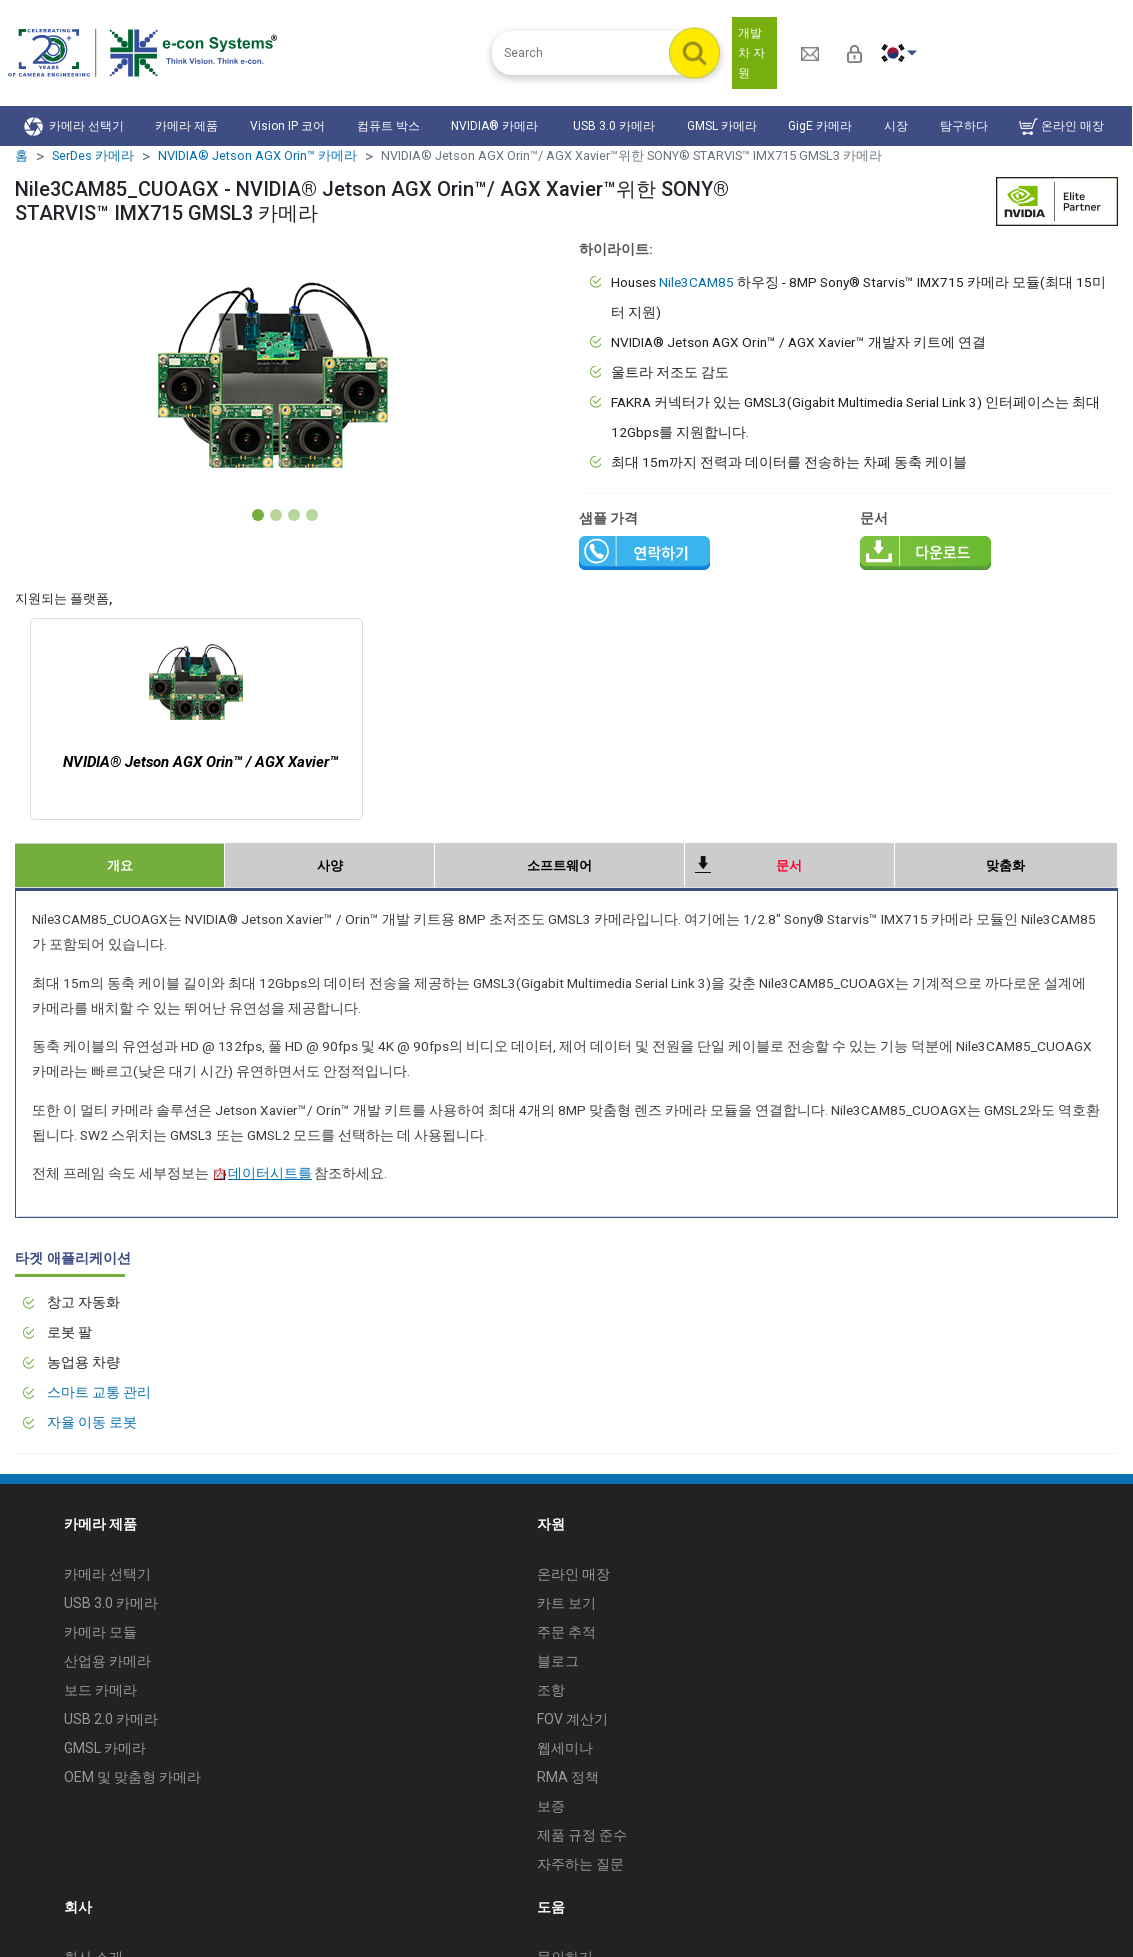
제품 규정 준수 (582, 1835)
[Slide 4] (312, 515)
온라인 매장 (1061, 126)
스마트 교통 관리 (99, 1392)
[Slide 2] (276, 515)
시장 (896, 126)
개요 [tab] (120, 865)
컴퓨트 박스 (388, 126)
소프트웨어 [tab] (559, 865)
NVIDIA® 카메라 (496, 126)
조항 (551, 1690)
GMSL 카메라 (722, 126)
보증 (551, 1806)
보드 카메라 (100, 1690)
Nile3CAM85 (696, 282)
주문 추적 (566, 1632)
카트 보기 (566, 1603)
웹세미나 (565, 1748)
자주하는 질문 (580, 1864)
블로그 (558, 1661)
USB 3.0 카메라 (614, 126)
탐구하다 (964, 126)
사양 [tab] (330, 865)
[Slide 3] (294, 515)
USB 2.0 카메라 (111, 1719)
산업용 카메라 (107, 1661)
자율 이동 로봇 (92, 1422)
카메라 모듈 (100, 1632)
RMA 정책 (568, 1777)
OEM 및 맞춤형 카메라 (132, 1777)
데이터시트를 (262, 1173)
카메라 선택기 (74, 126)
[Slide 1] (258, 515)
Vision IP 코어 (287, 126)
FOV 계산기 (572, 1719)
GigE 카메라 (820, 126)
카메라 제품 (186, 126)
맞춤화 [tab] (1005, 865)
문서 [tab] (789, 865)
